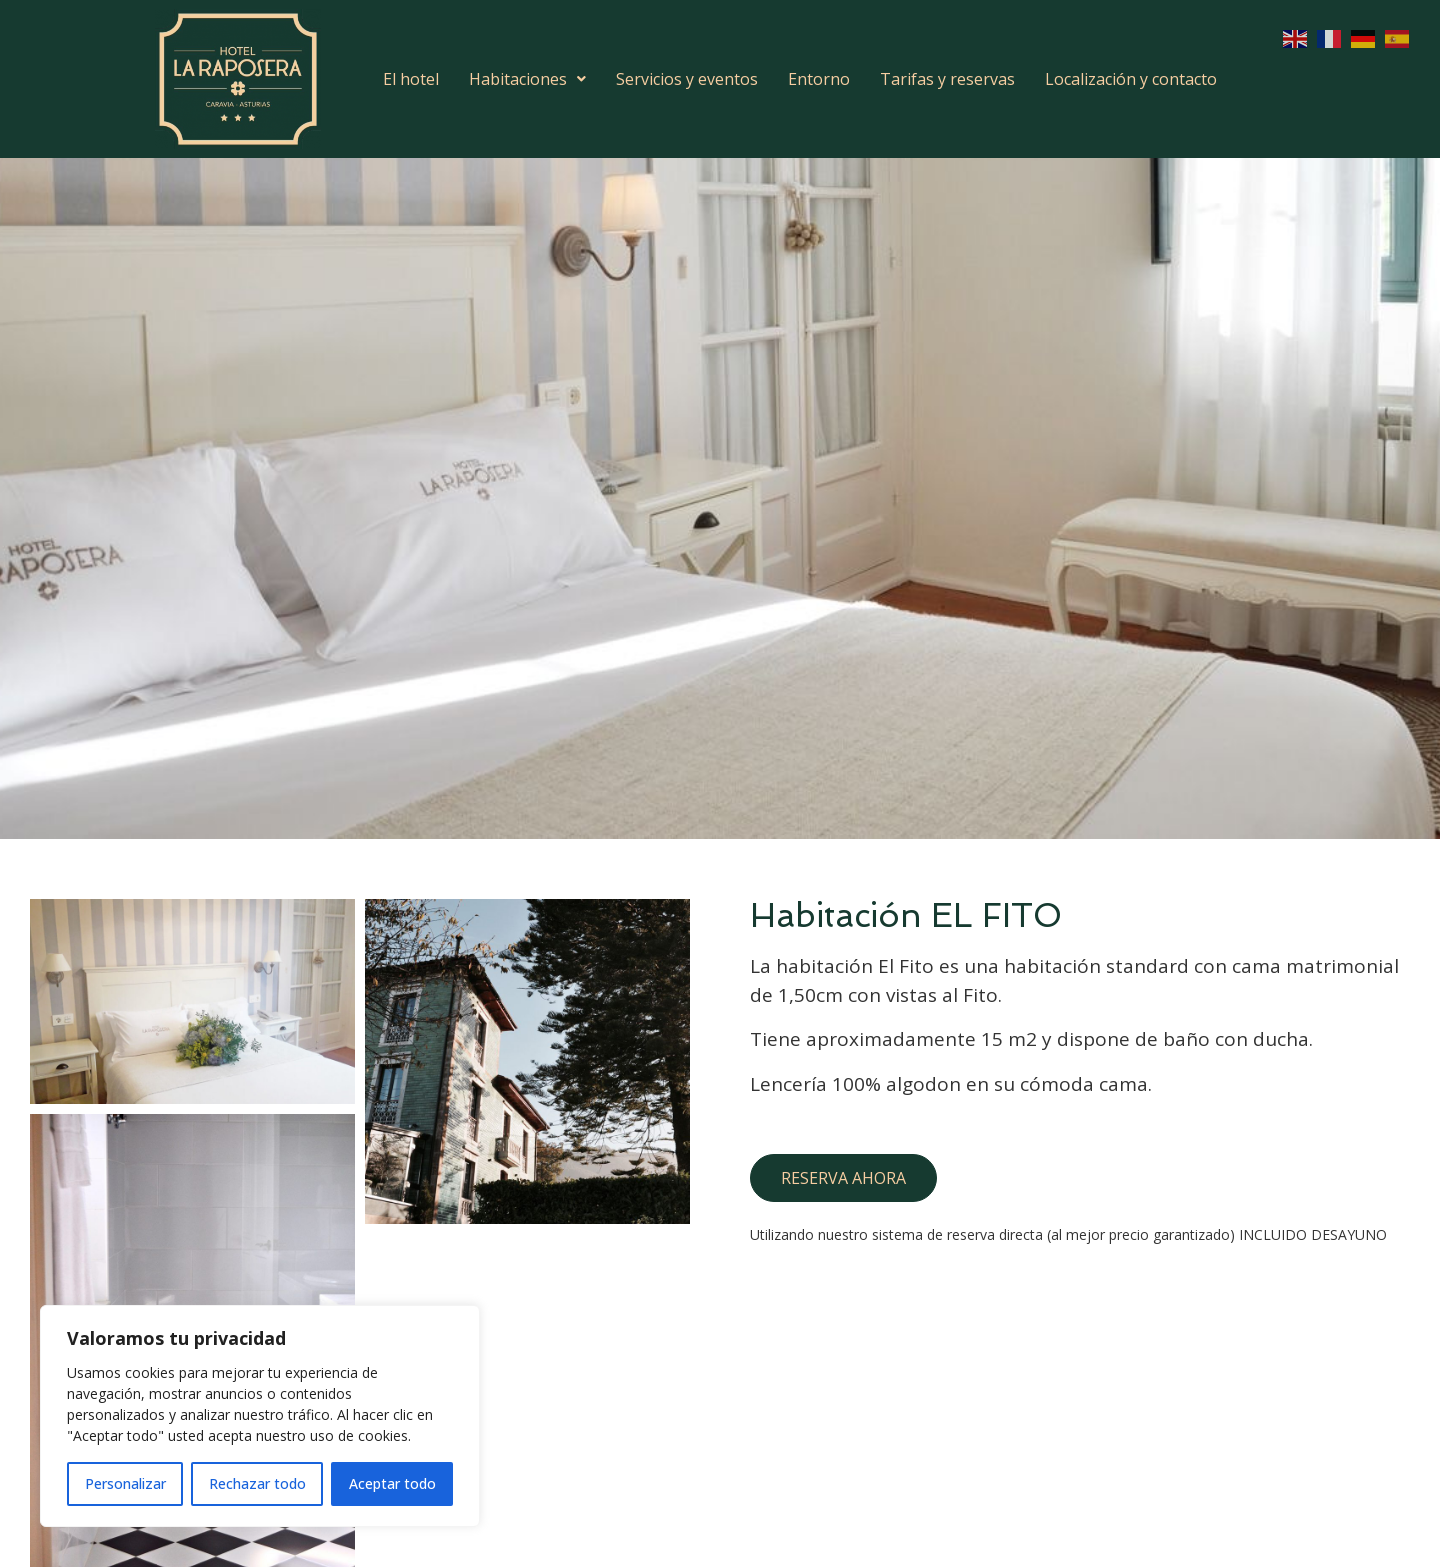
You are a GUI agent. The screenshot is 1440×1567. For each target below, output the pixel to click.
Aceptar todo (392, 1483)
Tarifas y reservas (947, 79)
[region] (260, 1416)
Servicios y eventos (687, 79)
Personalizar (125, 1483)
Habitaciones (527, 79)
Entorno (819, 79)
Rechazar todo (257, 1483)
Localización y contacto (1131, 79)
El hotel (411, 79)
